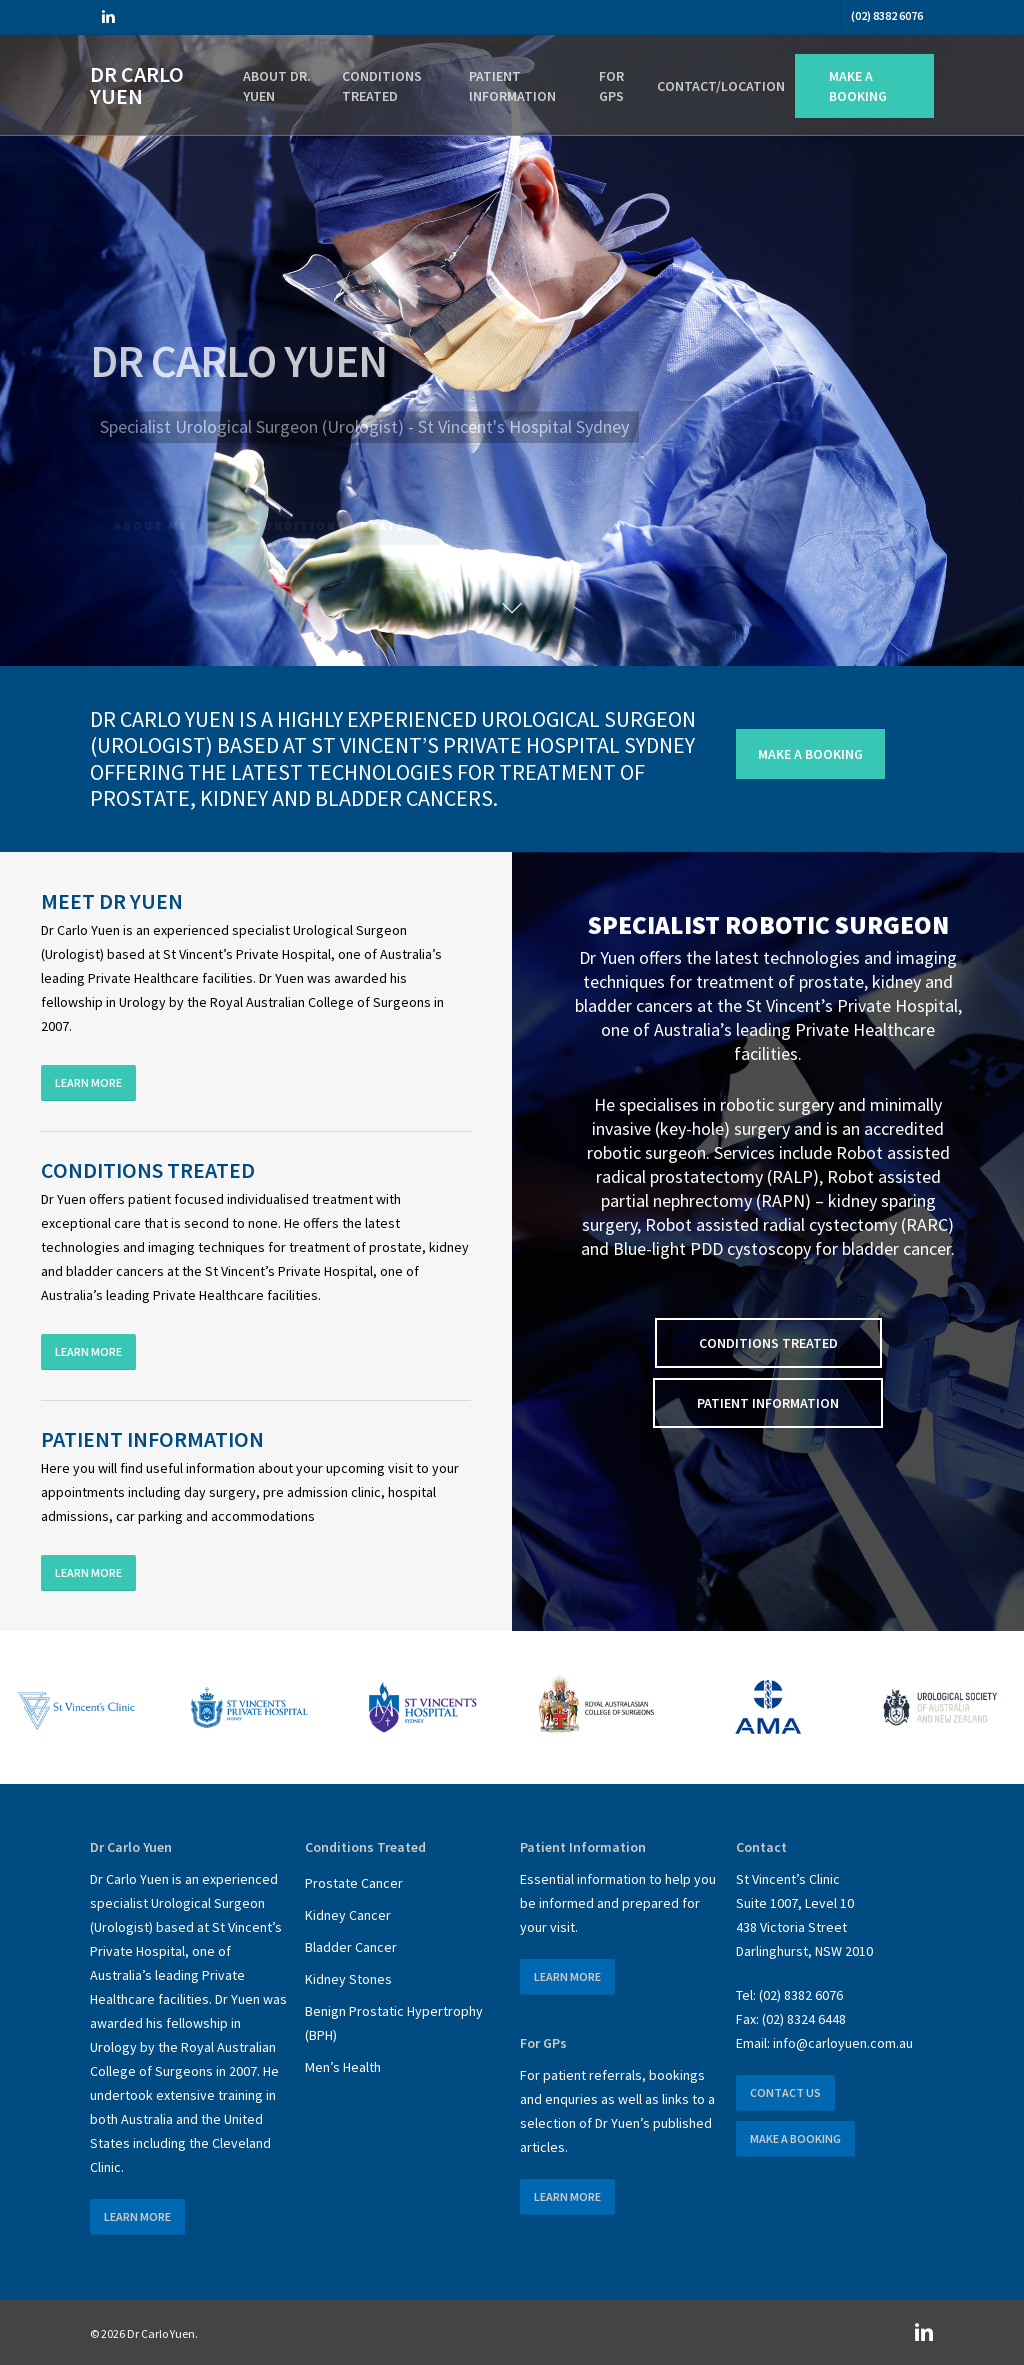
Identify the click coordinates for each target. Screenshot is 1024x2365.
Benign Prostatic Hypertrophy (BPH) (394, 2023)
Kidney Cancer (348, 1915)
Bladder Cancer (351, 1947)
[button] (810, 754)
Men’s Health (343, 2067)
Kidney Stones (348, 1979)
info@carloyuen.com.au (843, 2043)
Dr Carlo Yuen (137, 85)
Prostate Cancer (354, 1883)
